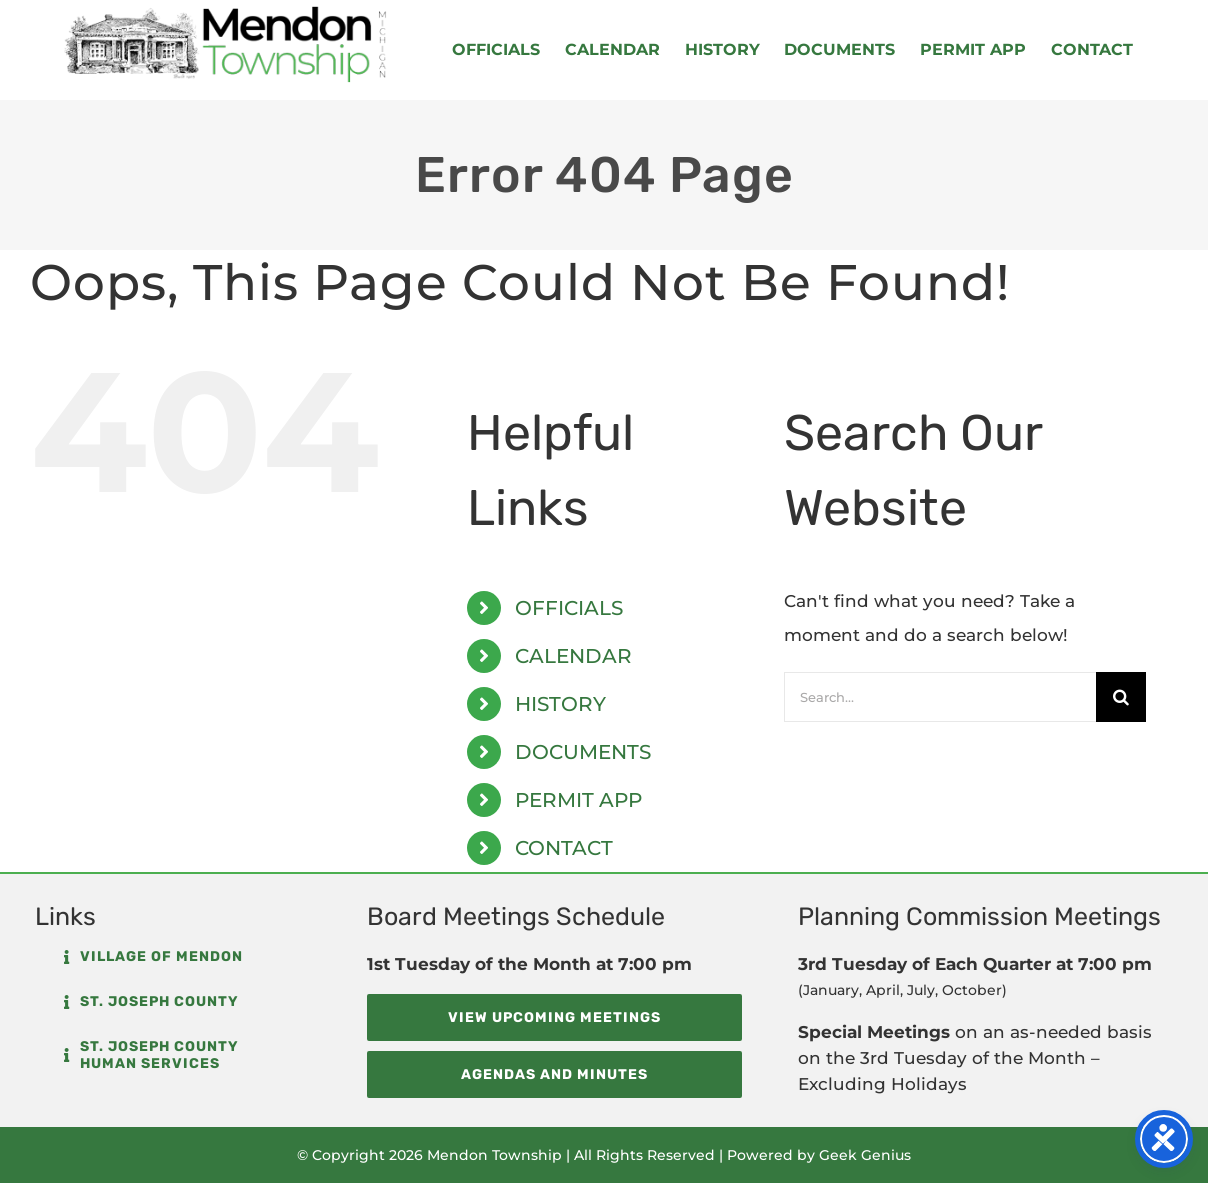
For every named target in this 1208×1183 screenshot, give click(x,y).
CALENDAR (573, 656)
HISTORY (560, 704)
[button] (153, 957)
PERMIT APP (578, 800)
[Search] (1121, 697)
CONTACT (564, 848)
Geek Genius (865, 1155)
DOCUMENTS (583, 752)
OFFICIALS (569, 608)
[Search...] (940, 697)
